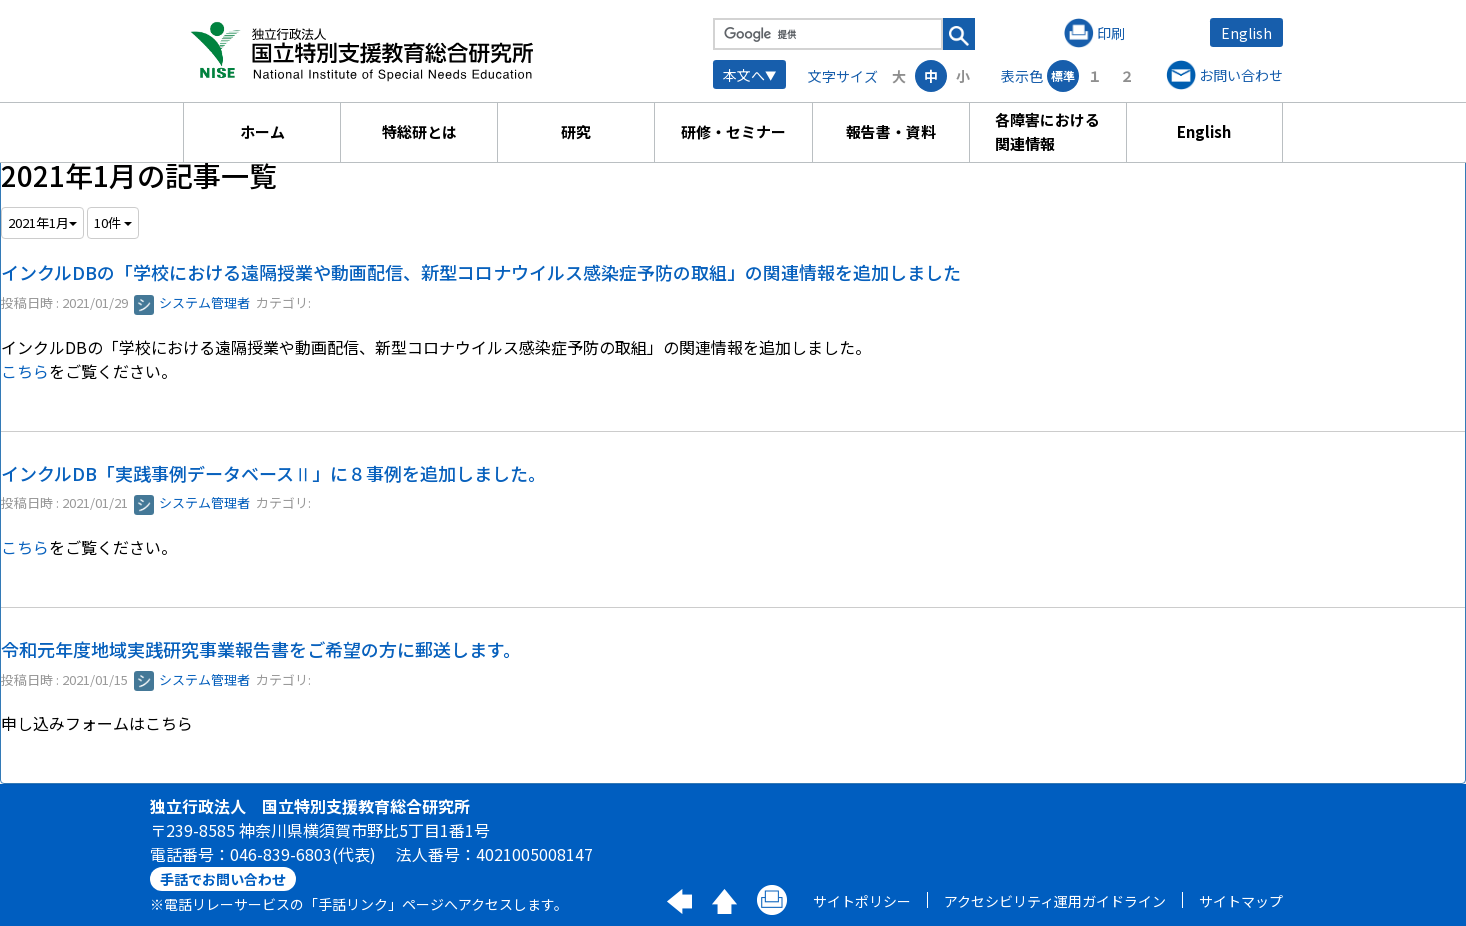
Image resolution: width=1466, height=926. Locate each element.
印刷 (1111, 33)
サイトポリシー (862, 901)
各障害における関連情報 (1047, 131)
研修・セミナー (733, 131)
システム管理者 (192, 302)
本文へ (744, 75)
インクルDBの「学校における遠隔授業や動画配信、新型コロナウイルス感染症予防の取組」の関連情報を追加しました (481, 272)
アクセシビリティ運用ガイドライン (1055, 901)
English (1246, 33)
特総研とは (419, 131)
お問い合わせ (1241, 75)
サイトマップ (1241, 901)
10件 (113, 222)
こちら (25, 371)
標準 (1063, 75)
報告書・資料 (891, 131)
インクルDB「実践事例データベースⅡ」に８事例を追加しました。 (273, 473)
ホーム (262, 131)
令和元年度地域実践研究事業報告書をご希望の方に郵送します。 (261, 649)
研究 (576, 131)
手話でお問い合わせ (223, 879)
